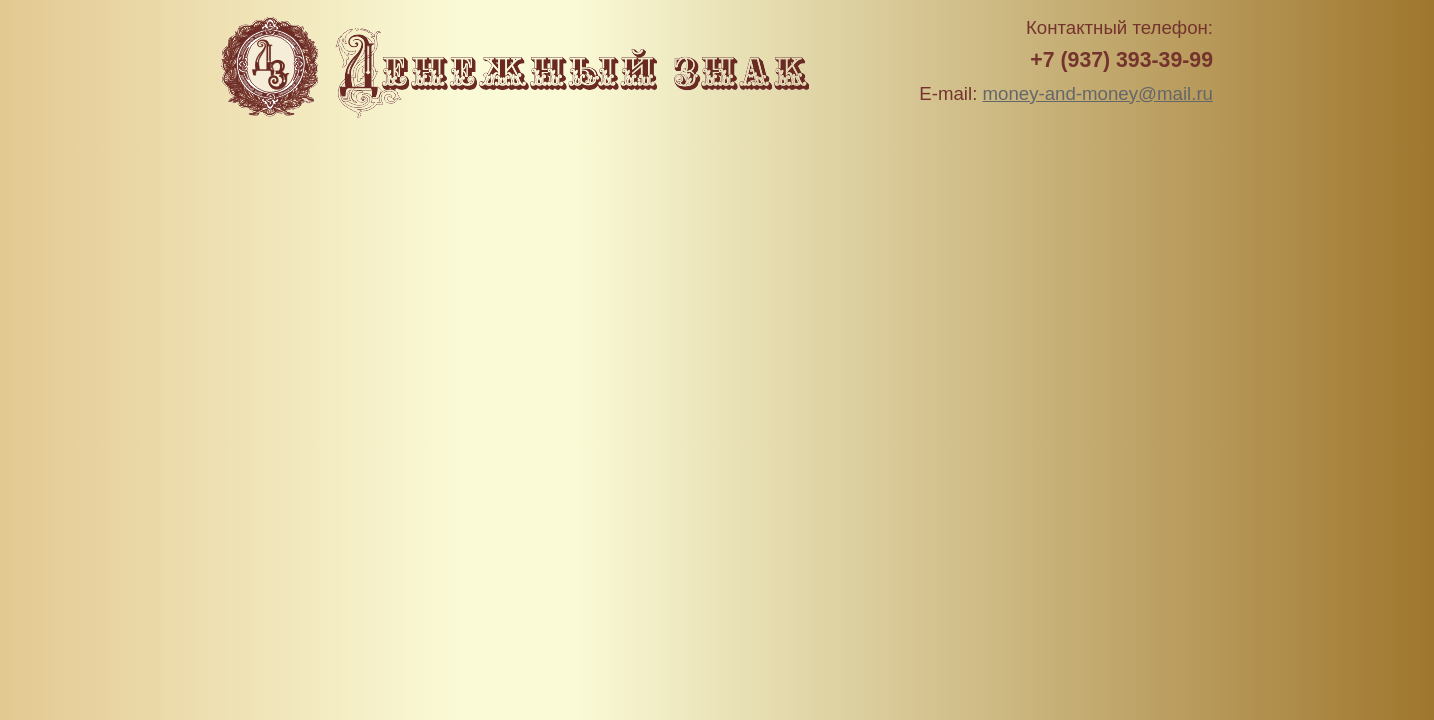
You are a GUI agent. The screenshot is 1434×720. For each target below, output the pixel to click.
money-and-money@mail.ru (1098, 93)
